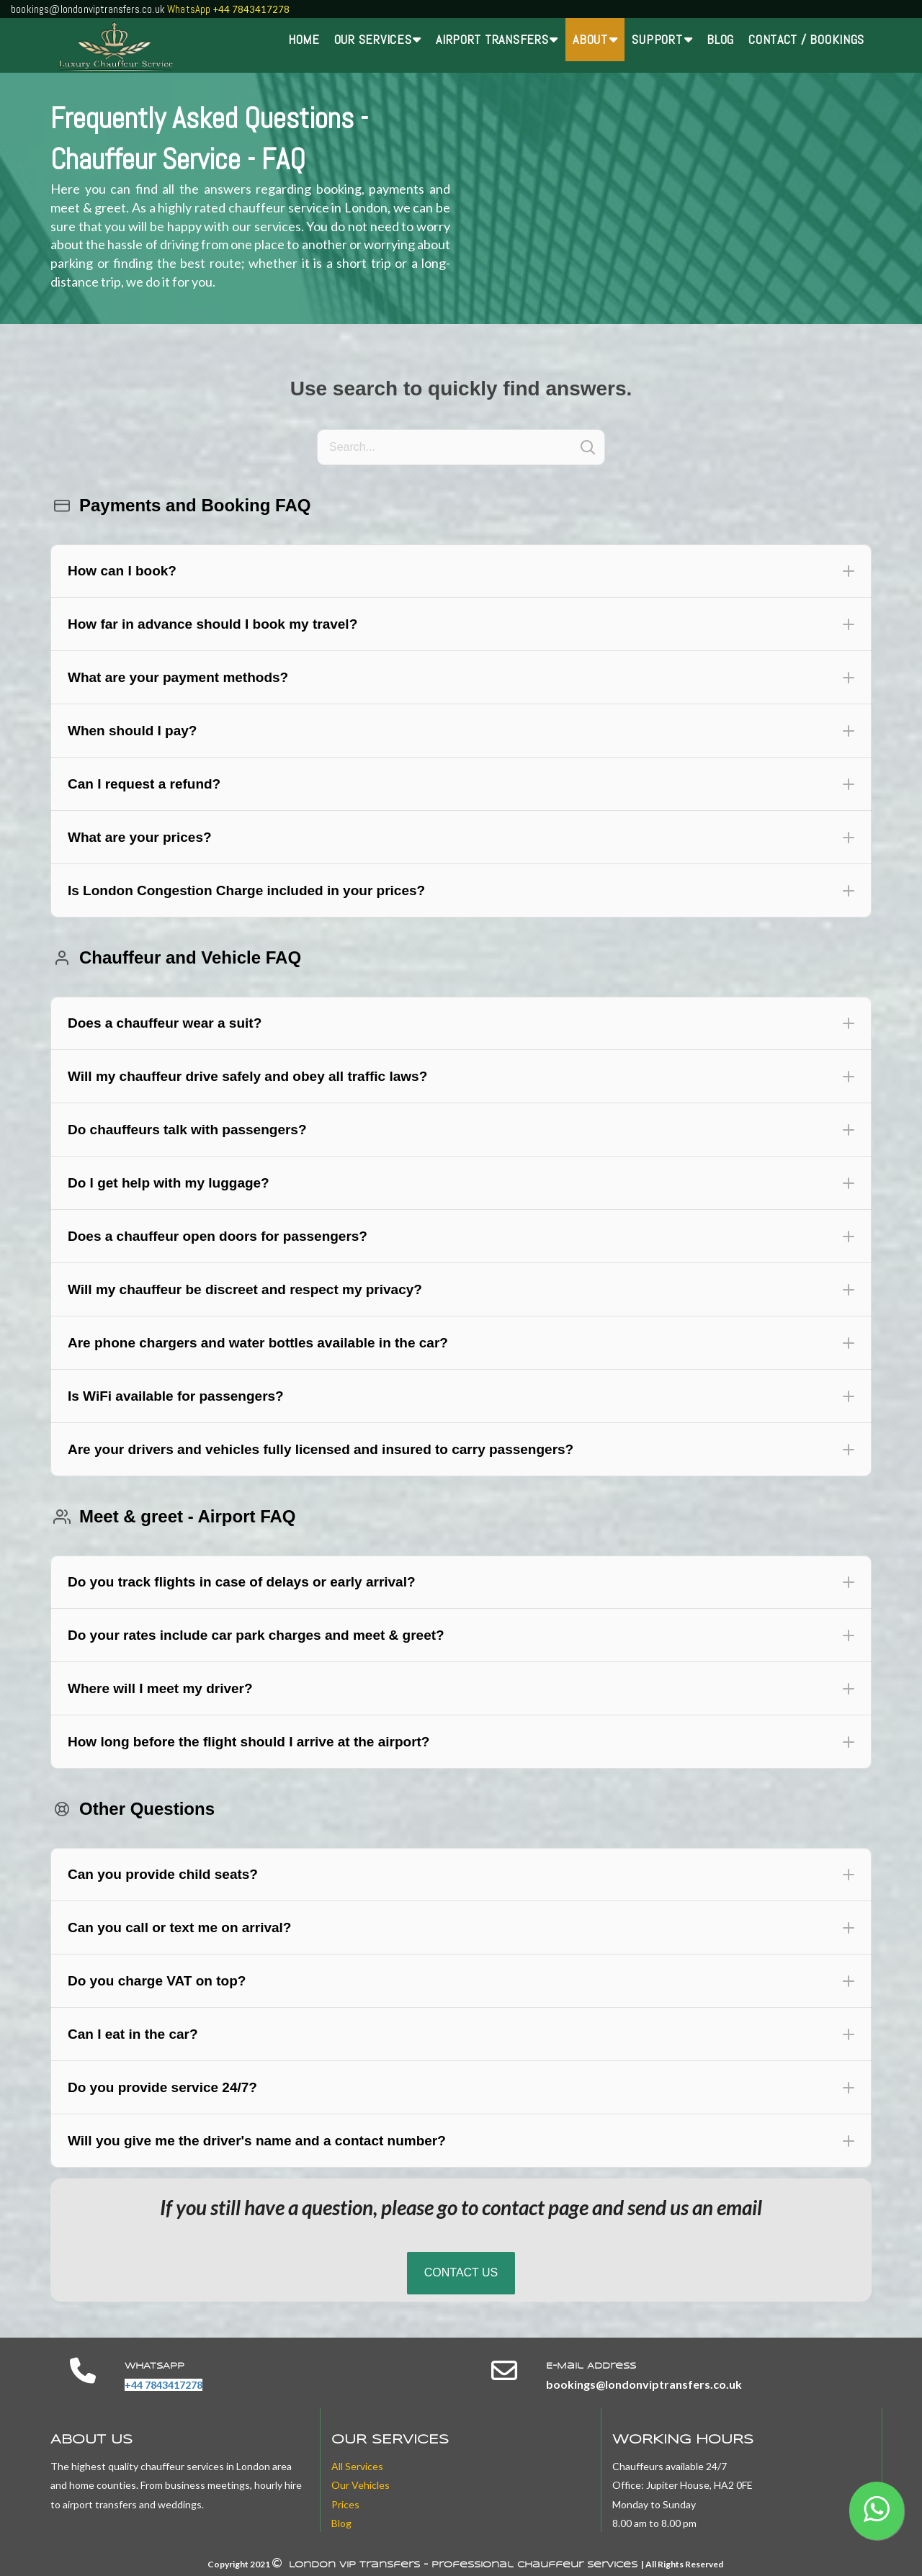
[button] (461, 571)
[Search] (461, 447)
